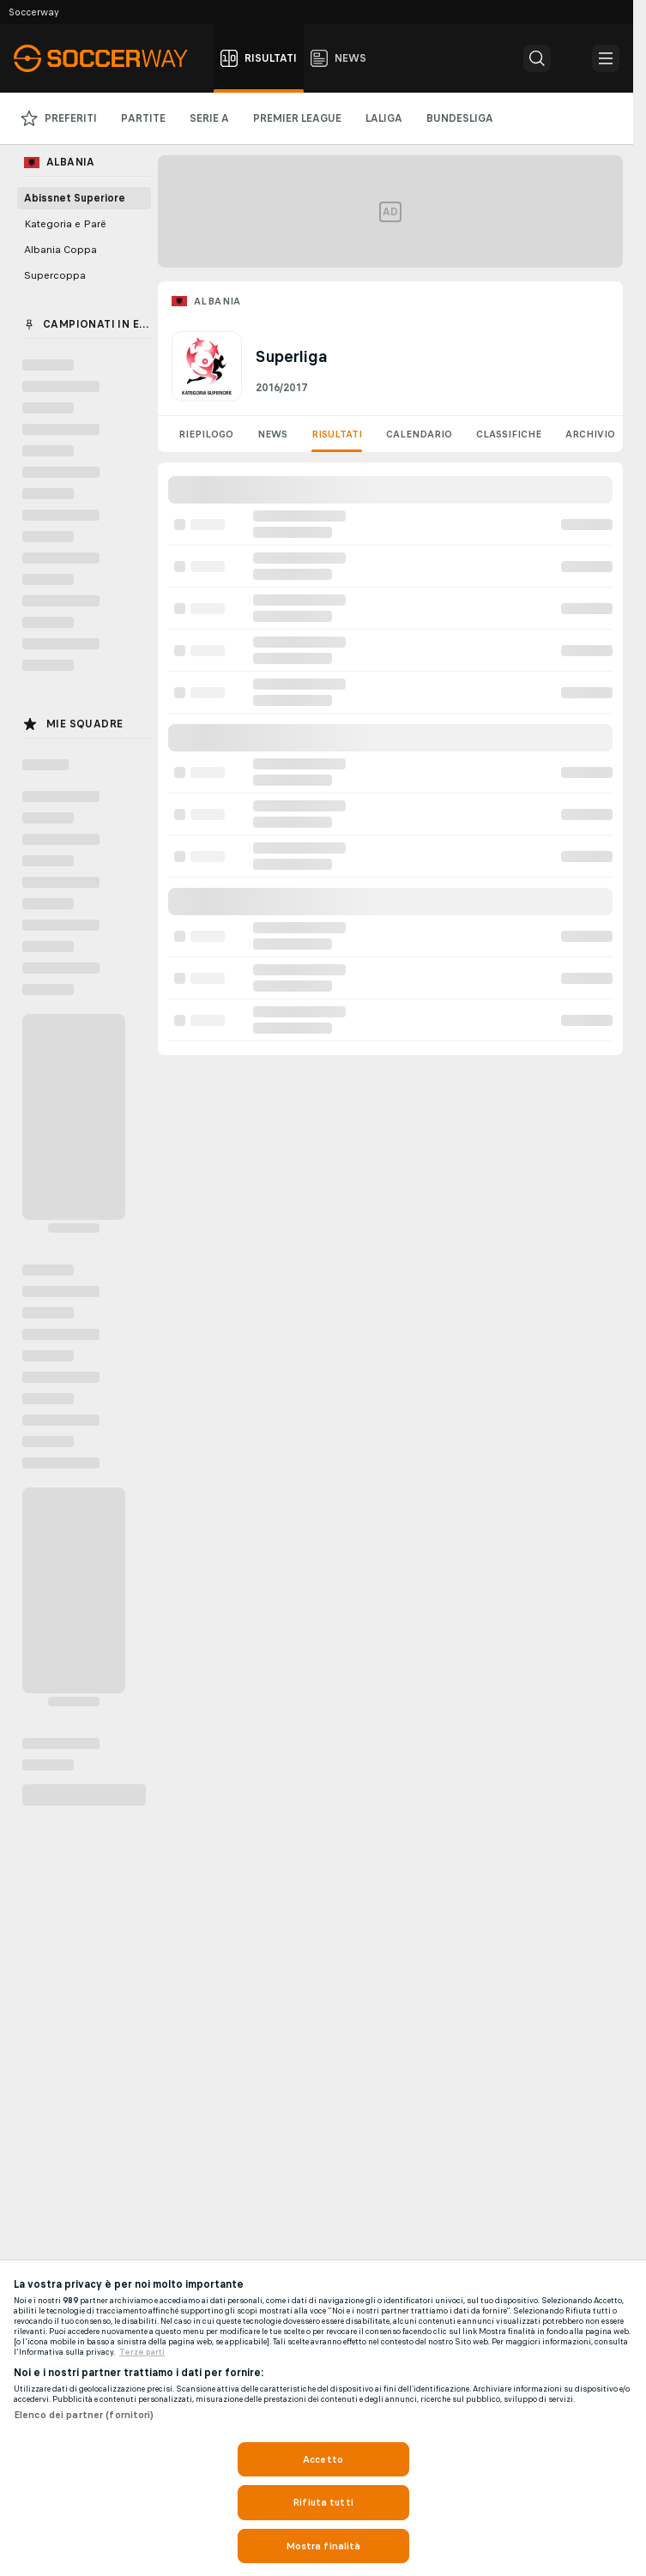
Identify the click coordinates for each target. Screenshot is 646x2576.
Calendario (419, 434)
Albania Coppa (60, 249)
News (272, 434)
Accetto (323, 2459)
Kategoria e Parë (65, 224)
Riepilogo (205, 434)
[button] (537, 58)
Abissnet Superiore (74, 198)
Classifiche (508, 434)
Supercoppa (55, 275)
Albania (217, 301)
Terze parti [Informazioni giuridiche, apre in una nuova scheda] (142, 2352)
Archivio (590, 434)
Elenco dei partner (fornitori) (84, 2415)
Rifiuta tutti (323, 2502)
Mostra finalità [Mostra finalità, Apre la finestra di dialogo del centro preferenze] (323, 2546)
